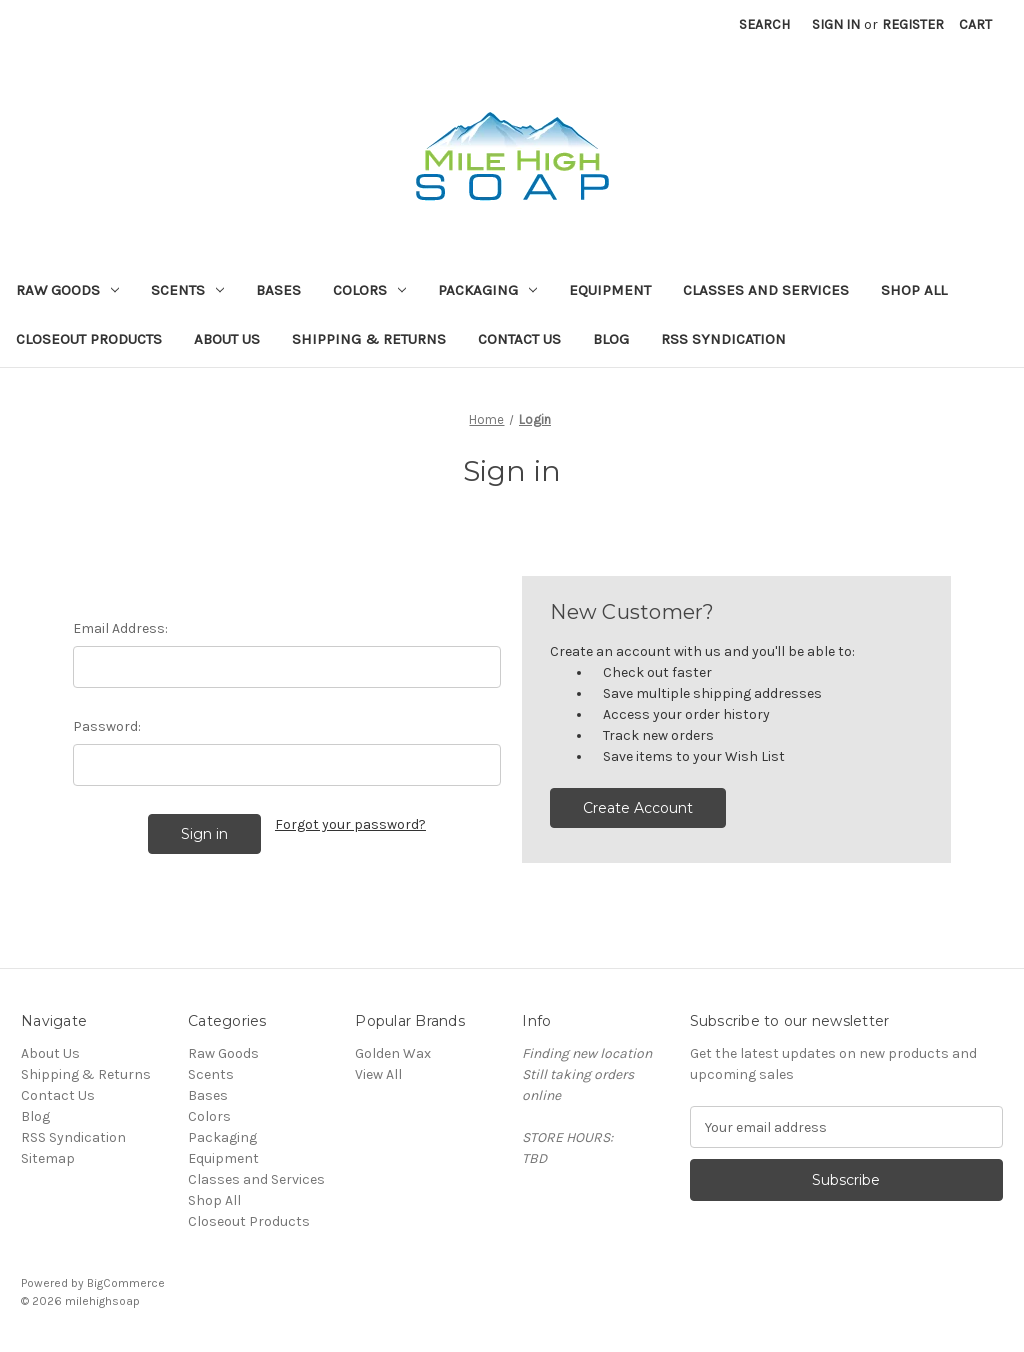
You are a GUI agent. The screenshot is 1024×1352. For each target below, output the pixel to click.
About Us (227, 339)
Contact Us (519, 339)
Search (764, 24)
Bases (278, 290)
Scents (187, 290)
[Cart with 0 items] (975, 24)
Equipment (610, 290)
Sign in (836, 24)
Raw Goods (67, 290)
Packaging (487, 290)
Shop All (914, 290)
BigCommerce (126, 1283)
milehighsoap (102, 1301)
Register (913, 24)
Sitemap (48, 1158)
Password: (107, 726)
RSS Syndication (723, 339)
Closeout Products (89, 339)
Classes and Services (766, 290)
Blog (611, 339)
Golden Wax (393, 1053)
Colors (369, 290)
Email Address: (120, 628)
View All (378, 1074)
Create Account (638, 808)
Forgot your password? (350, 824)
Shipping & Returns (369, 339)
